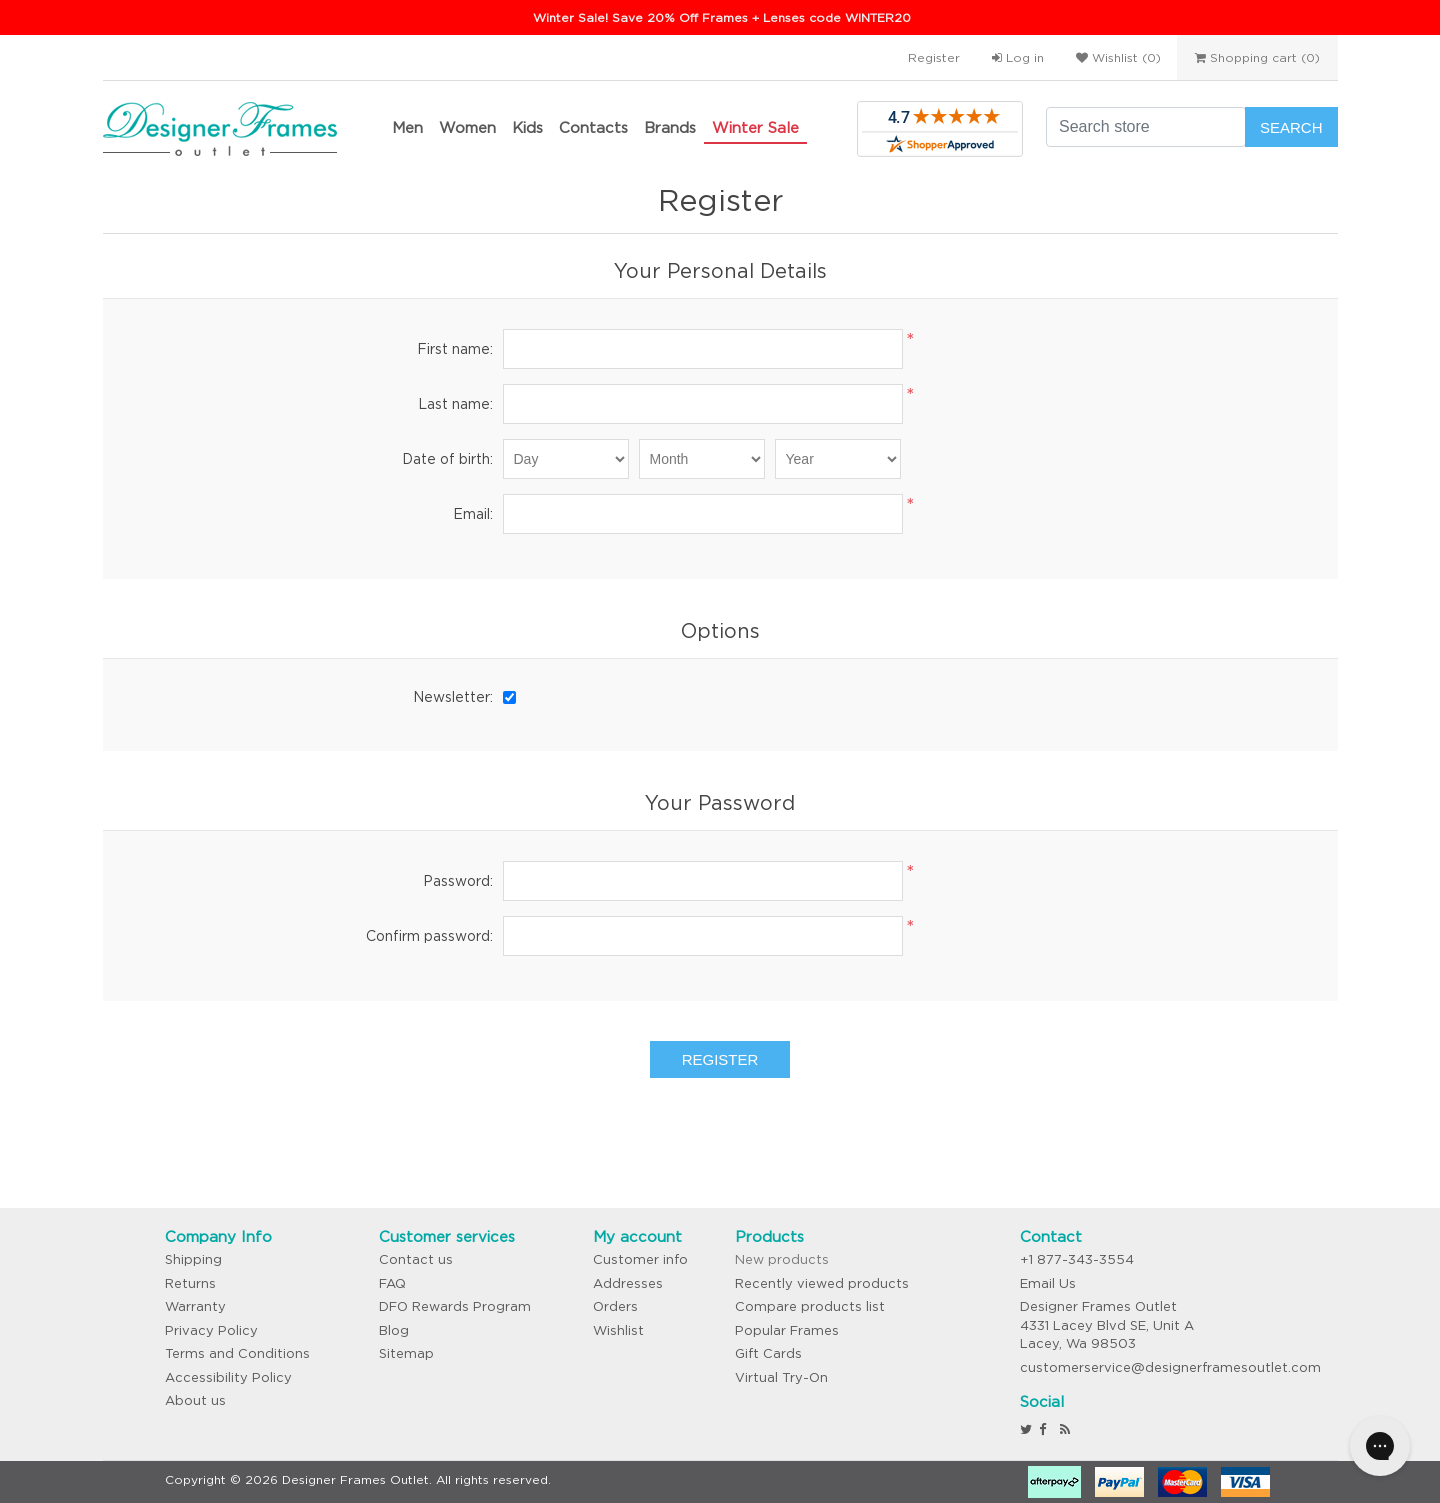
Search (1291, 127)
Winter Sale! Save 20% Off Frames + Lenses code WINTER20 (722, 17)
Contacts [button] (593, 127)
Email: (473, 514)
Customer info (640, 1259)
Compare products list (810, 1306)
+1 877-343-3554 (1077, 1259)
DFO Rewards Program (455, 1306)
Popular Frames (787, 1330)
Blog (394, 1330)
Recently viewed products (822, 1283)
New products (782, 1259)
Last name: (455, 404)
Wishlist (618, 1330)
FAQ (392, 1283)
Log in (1018, 57)
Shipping (193, 1259)
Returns (190, 1283)
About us (195, 1400)
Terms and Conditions (237, 1353)
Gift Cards (768, 1353)
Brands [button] (670, 127)
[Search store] (1146, 127)
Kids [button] (527, 127)
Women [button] (467, 127)
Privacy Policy (211, 1330)
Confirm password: (429, 936)
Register (934, 57)
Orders (615, 1306)
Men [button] (407, 127)
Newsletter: (453, 697)
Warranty (195, 1306)
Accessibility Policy (228, 1377)
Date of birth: (447, 459)
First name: (455, 349)
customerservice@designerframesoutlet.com (1170, 1367)
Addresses (628, 1283)
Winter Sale (755, 127)
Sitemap (406, 1353)
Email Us (1048, 1283)
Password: (458, 881)
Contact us (416, 1259)
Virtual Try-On (781, 1377)
